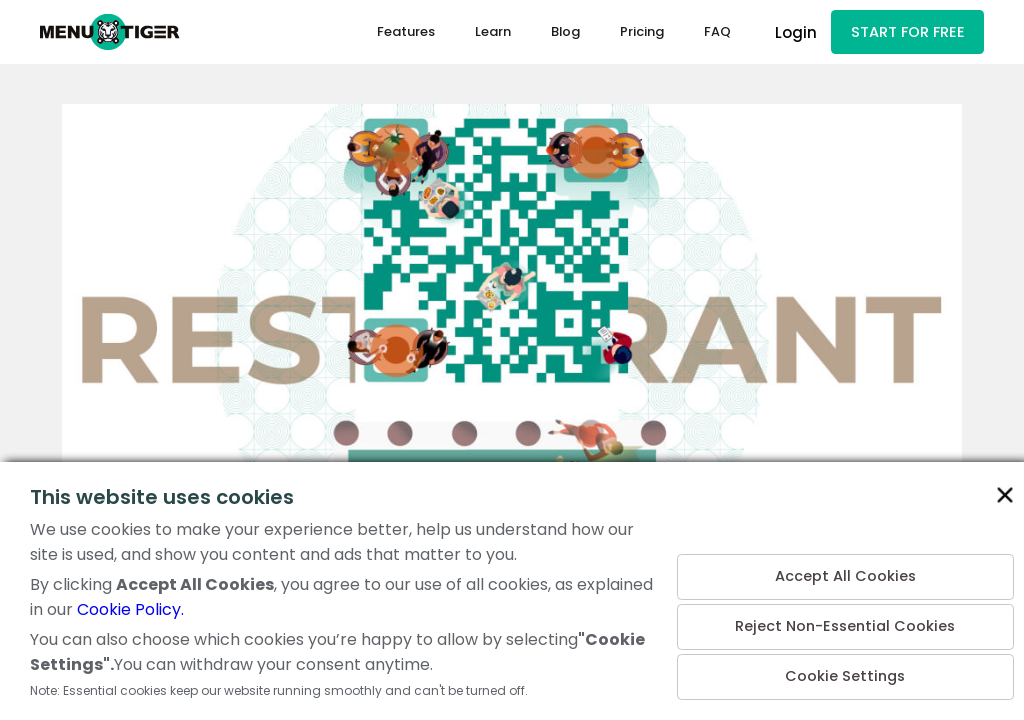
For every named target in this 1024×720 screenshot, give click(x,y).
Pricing (639, 33)
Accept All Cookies (845, 569)
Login (793, 33)
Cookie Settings (845, 675)
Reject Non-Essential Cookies (845, 622)
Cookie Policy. (130, 609)
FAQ (714, 33)
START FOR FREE (906, 33)
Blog (562, 33)
